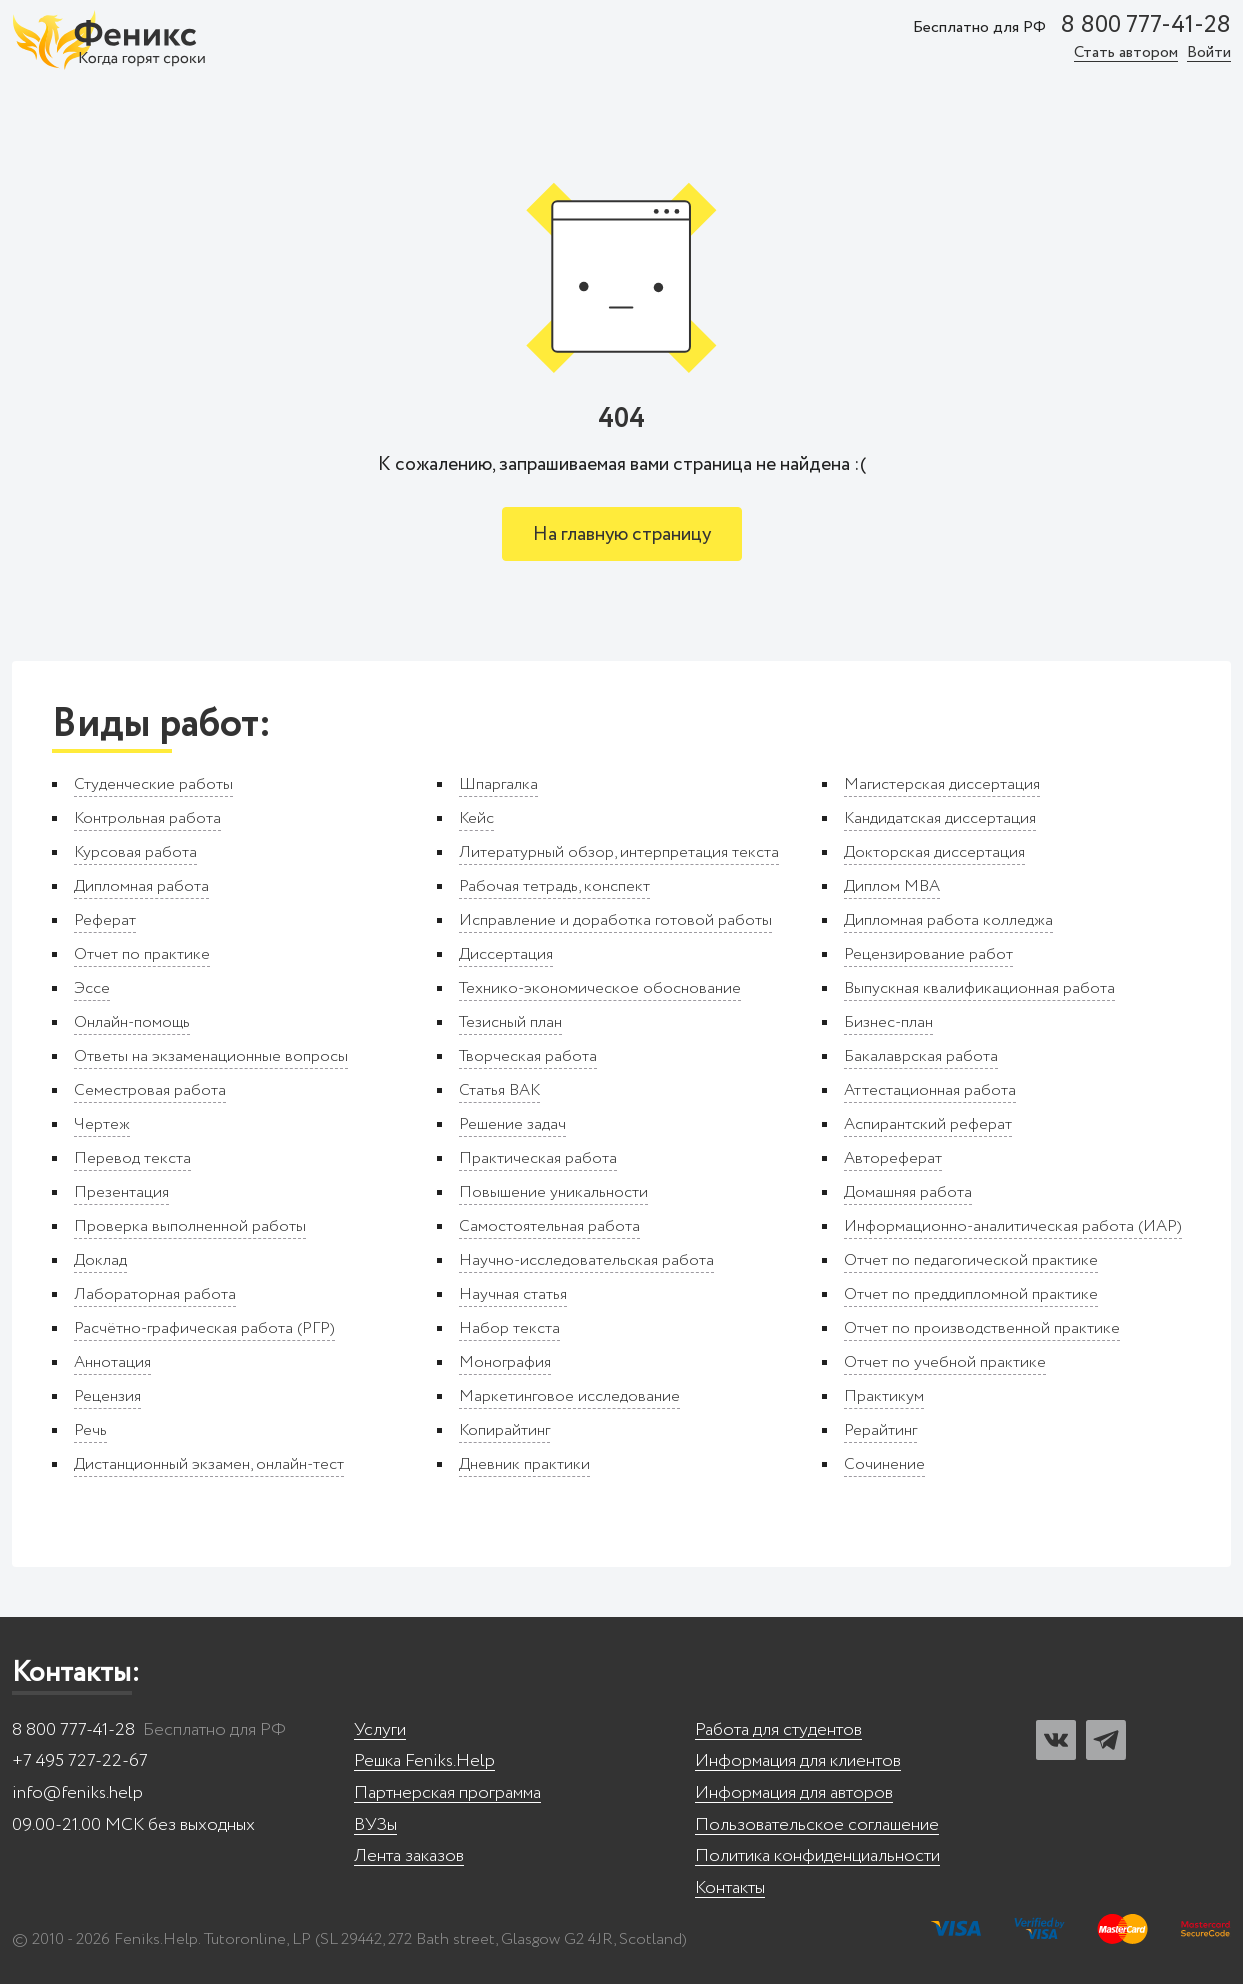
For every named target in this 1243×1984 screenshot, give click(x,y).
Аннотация (112, 1362)
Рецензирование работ (928, 954)
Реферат (105, 920)
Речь (90, 1430)
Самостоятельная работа (549, 1226)
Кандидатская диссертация (940, 818)
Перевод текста (132, 1158)
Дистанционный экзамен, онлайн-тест (209, 1464)
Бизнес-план (888, 1022)
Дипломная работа (141, 886)
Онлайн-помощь (132, 1022)
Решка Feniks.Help (424, 1761)
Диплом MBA (892, 886)
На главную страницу (622, 534)
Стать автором (1126, 53)
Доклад (100, 1260)
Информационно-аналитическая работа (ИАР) (1013, 1226)
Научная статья (513, 1294)
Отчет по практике (142, 954)
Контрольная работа (147, 818)
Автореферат (893, 1158)
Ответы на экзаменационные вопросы (211, 1056)
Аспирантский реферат (928, 1124)
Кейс (476, 818)
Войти (1209, 53)
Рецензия (107, 1396)
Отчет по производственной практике (982, 1328)
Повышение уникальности (553, 1192)
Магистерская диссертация (942, 784)
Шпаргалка (498, 784)
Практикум (884, 1396)
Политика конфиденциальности (817, 1856)
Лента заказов (409, 1856)
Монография (505, 1362)
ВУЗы (375, 1825)
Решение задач (512, 1124)
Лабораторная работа (155, 1294)
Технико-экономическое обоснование (600, 988)
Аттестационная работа (930, 1090)
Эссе (92, 988)
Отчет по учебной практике (945, 1362)
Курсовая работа (135, 852)
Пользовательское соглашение (817, 1825)
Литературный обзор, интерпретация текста (619, 852)
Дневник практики (524, 1464)
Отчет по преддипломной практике (971, 1294)
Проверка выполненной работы (190, 1226)
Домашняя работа (908, 1192)
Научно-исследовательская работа (586, 1260)
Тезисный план (510, 1022)
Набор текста (509, 1328)
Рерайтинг (880, 1430)
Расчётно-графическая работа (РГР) (204, 1328)
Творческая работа (528, 1056)
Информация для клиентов (798, 1761)
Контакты (730, 1888)
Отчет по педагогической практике (971, 1260)
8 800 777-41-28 (1145, 26)
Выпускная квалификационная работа (979, 988)
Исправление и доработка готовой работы (615, 920)
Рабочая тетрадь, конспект (554, 886)
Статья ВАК (499, 1090)
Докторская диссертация (934, 852)
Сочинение (884, 1464)
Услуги (380, 1730)
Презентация (121, 1192)
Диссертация (506, 954)
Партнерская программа (447, 1793)
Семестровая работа (150, 1090)
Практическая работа (538, 1158)
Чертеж (102, 1124)
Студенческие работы (153, 784)
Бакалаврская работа (921, 1056)
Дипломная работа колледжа (948, 920)
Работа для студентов (778, 1730)
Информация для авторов (794, 1793)
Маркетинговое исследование (569, 1396)
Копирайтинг (504, 1430)
